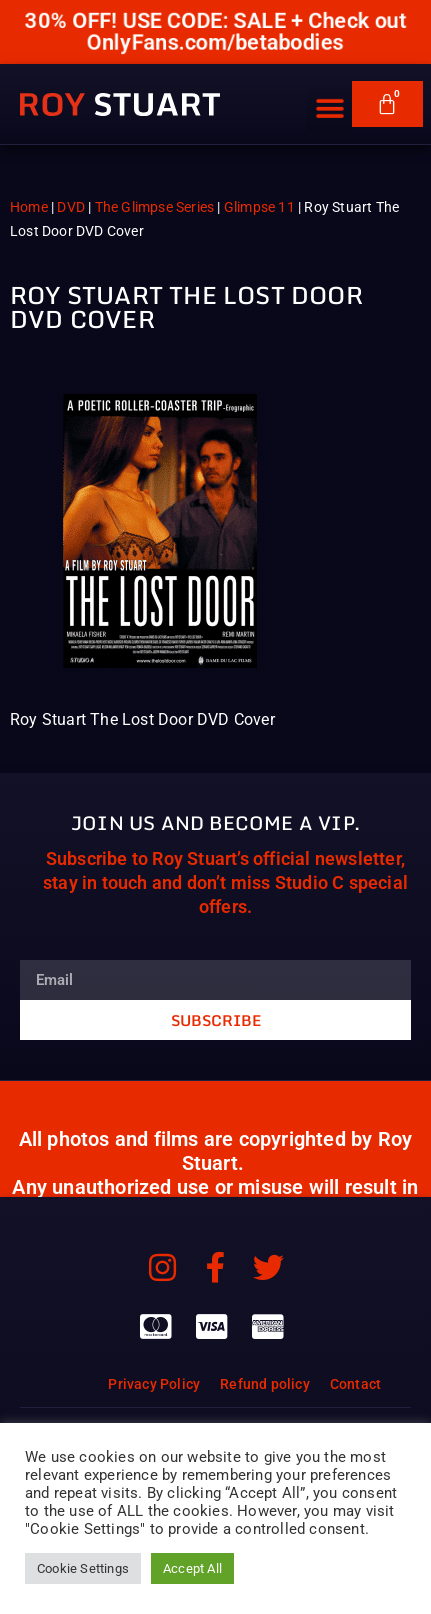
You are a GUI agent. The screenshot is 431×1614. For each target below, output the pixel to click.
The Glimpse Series (155, 207)
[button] (329, 94)
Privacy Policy (154, 1384)
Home (29, 207)
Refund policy (265, 1384)
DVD (71, 207)
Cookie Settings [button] (83, 1568)
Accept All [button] (192, 1568)
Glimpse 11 (259, 207)
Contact (355, 1384)
